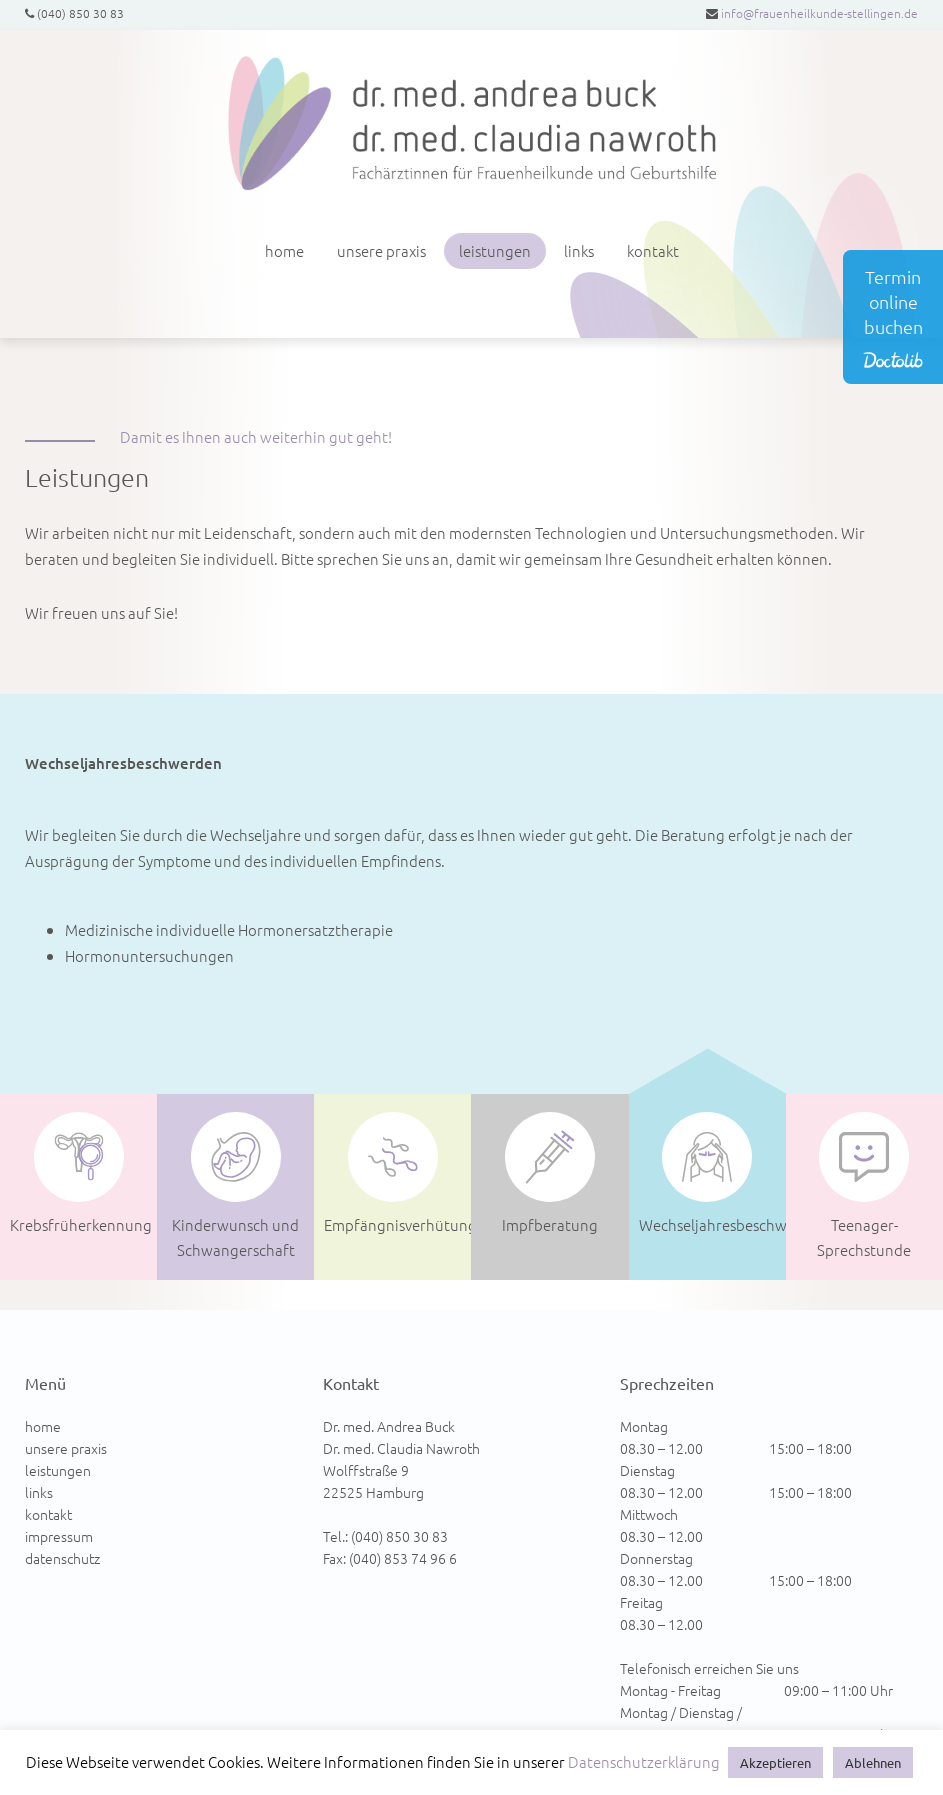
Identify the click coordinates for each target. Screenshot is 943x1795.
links (579, 250)
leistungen (495, 250)
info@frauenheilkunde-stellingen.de (819, 13)
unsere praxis (381, 250)
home (284, 250)
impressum (59, 1536)
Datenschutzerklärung (644, 1761)
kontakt (653, 250)
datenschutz (62, 1558)
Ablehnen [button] (873, 1762)
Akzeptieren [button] (775, 1762)
